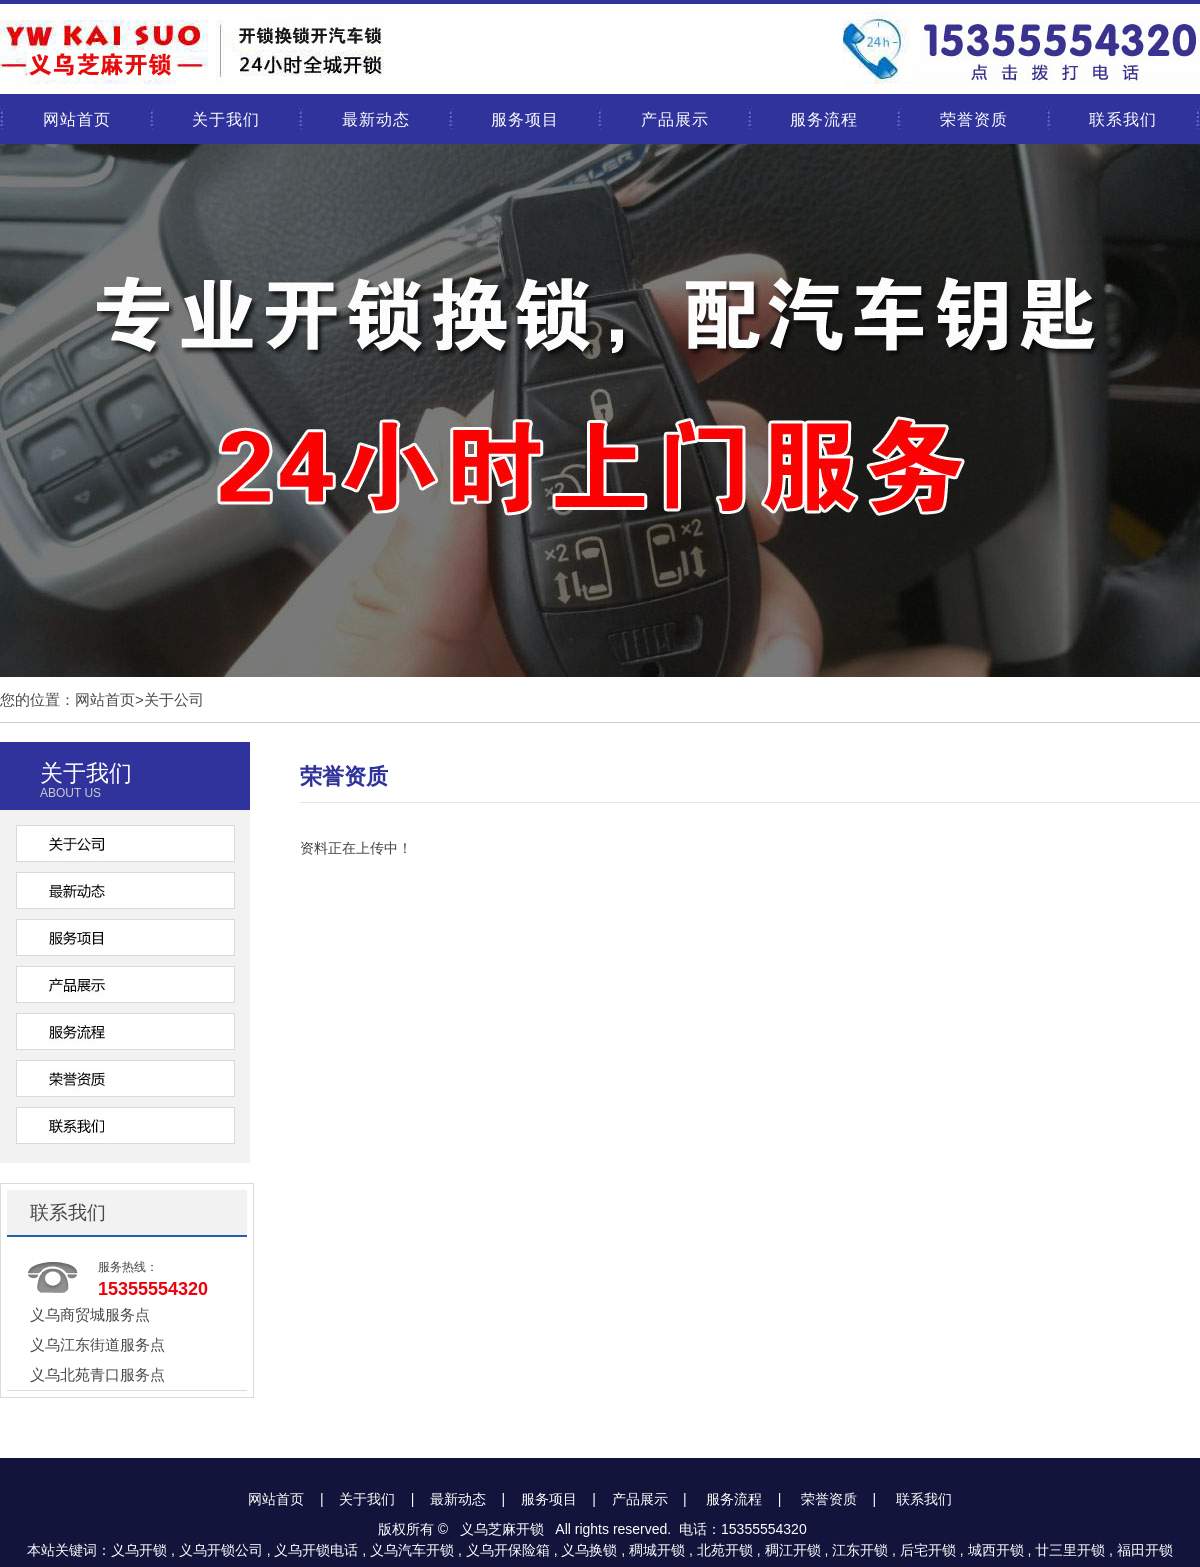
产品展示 (675, 119)
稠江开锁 (793, 1550)
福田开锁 (1145, 1550)
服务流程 (824, 119)
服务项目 (525, 119)
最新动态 (376, 119)
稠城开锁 (657, 1550)
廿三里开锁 (1070, 1550)
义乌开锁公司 (221, 1550)
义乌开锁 (139, 1550)
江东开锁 (860, 1550)
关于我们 (226, 119)
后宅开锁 (928, 1550)
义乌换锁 (589, 1550)
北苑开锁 (725, 1550)
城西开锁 (996, 1550)
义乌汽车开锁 (412, 1550)
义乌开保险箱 (508, 1550)
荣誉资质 (974, 119)
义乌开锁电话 (316, 1550)
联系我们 (1123, 119)
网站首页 (77, 119)
